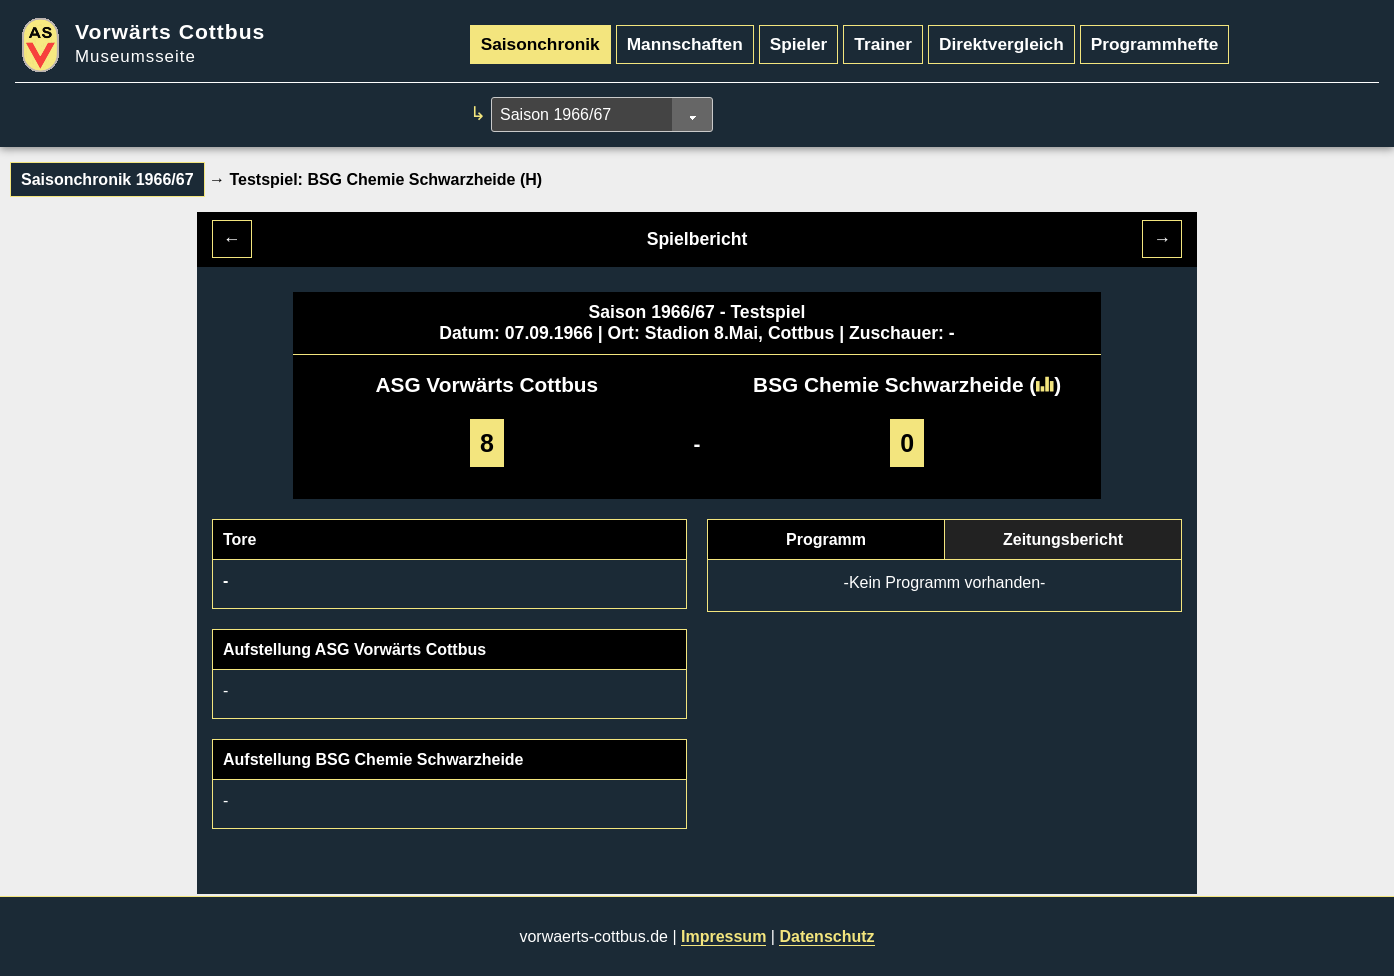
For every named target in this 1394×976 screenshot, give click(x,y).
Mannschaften (685, 44)
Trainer (883, 44)
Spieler (799, 44)
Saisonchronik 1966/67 (107, 179)
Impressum (723, 936)
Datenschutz (826, 936)
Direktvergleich (1001, 44)
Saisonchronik (540, 44)
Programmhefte (1155, 44)
